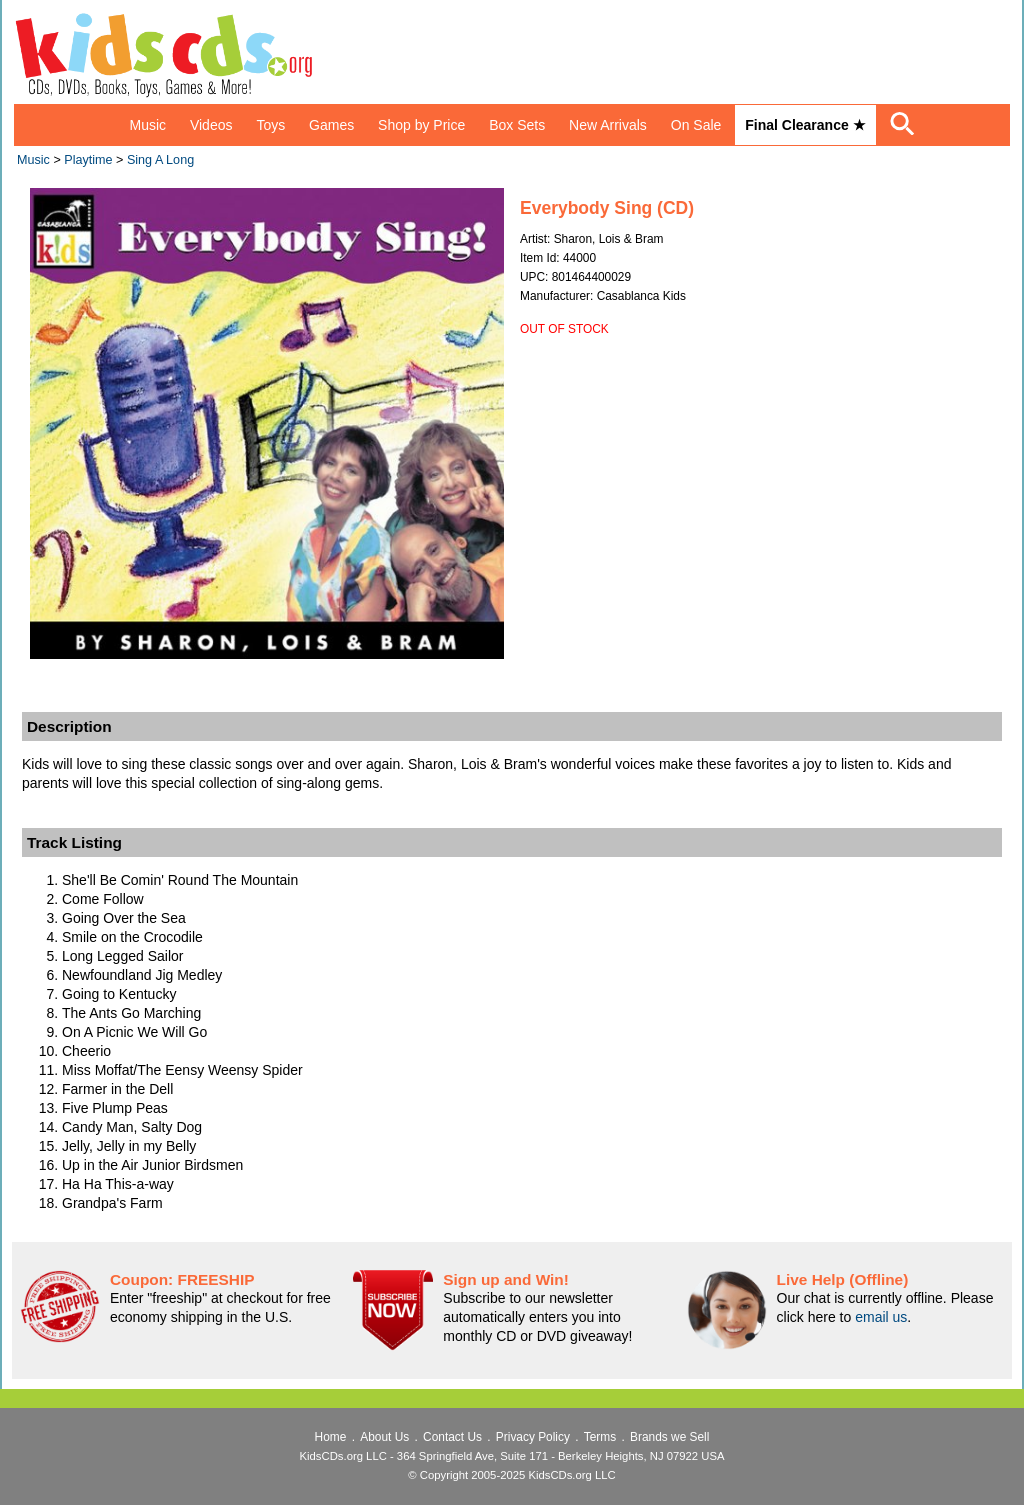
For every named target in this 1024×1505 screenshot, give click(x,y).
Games (331, 125)
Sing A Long (160, 160)
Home (331, 1437)
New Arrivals (608, 125)
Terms (600, 1437)
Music (147, 125)
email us (881, 1317)
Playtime (88, 160)
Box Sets (517, 125)
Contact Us (452, 1437)
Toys (270, 125)
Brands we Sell (669, 1437)
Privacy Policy (533, 1437)
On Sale (696, 125)
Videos (211, 125)
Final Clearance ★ (805, 125)
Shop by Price (421, 125)
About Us (384, 1437)
